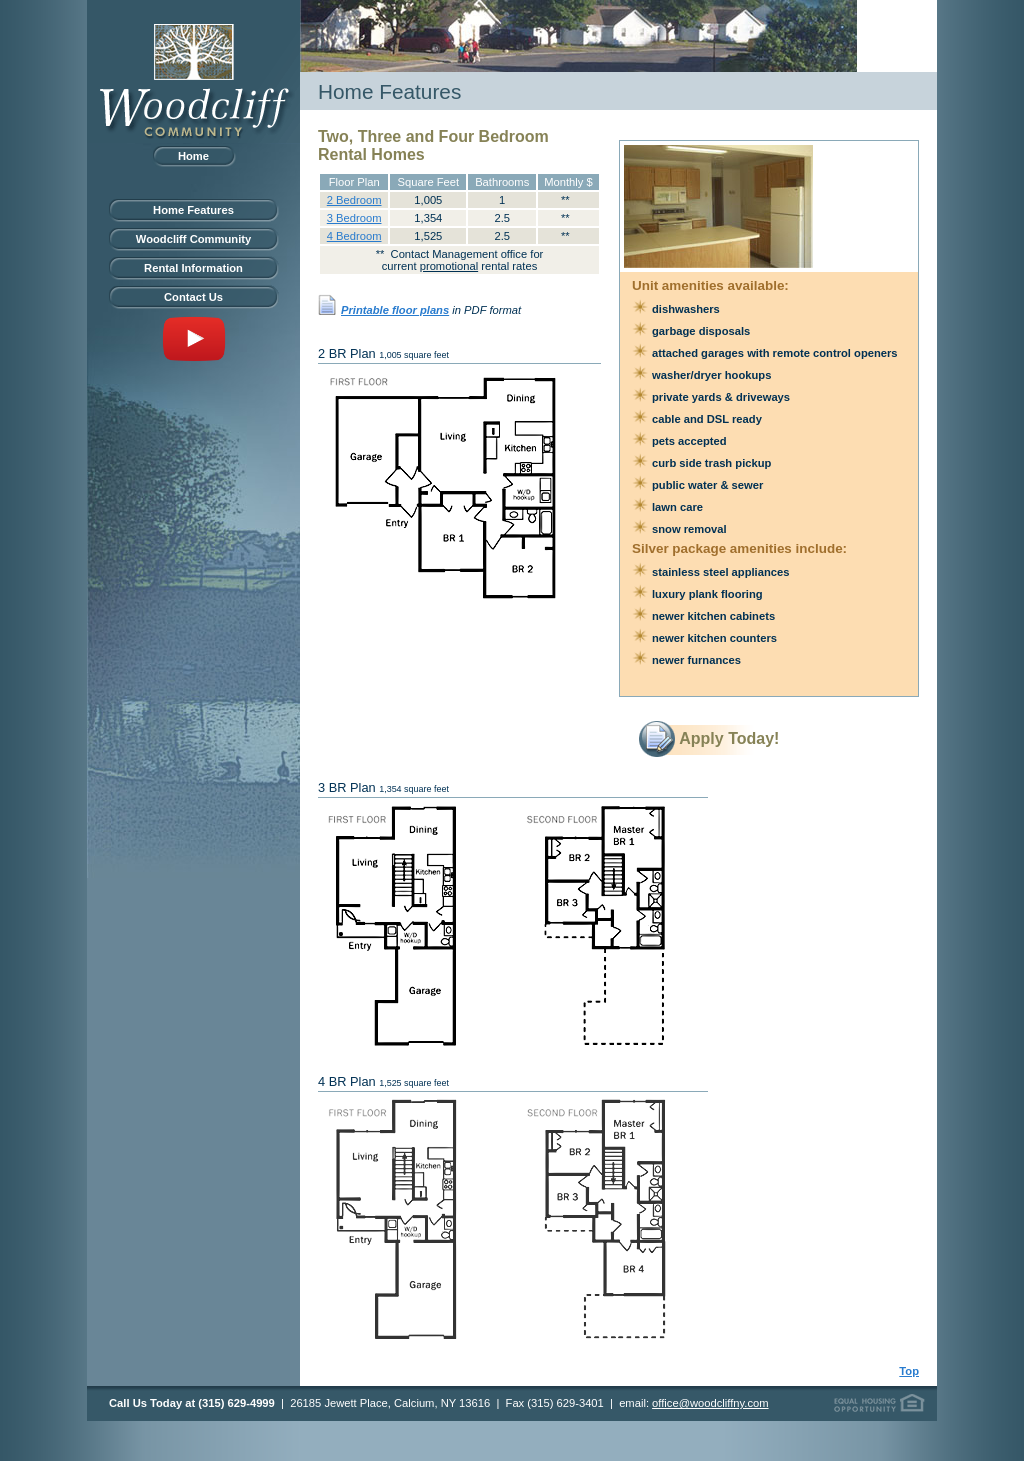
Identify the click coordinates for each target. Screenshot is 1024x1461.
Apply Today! (729, 738)
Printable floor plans (395, 310)
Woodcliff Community (193, 239)
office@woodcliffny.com (710, 1403)
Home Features (193, 210)
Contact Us (193, 297)
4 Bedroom (354, 236)
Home (193, 156)
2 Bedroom (354, 200)
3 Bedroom (354, 218)
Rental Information (193, 268)
